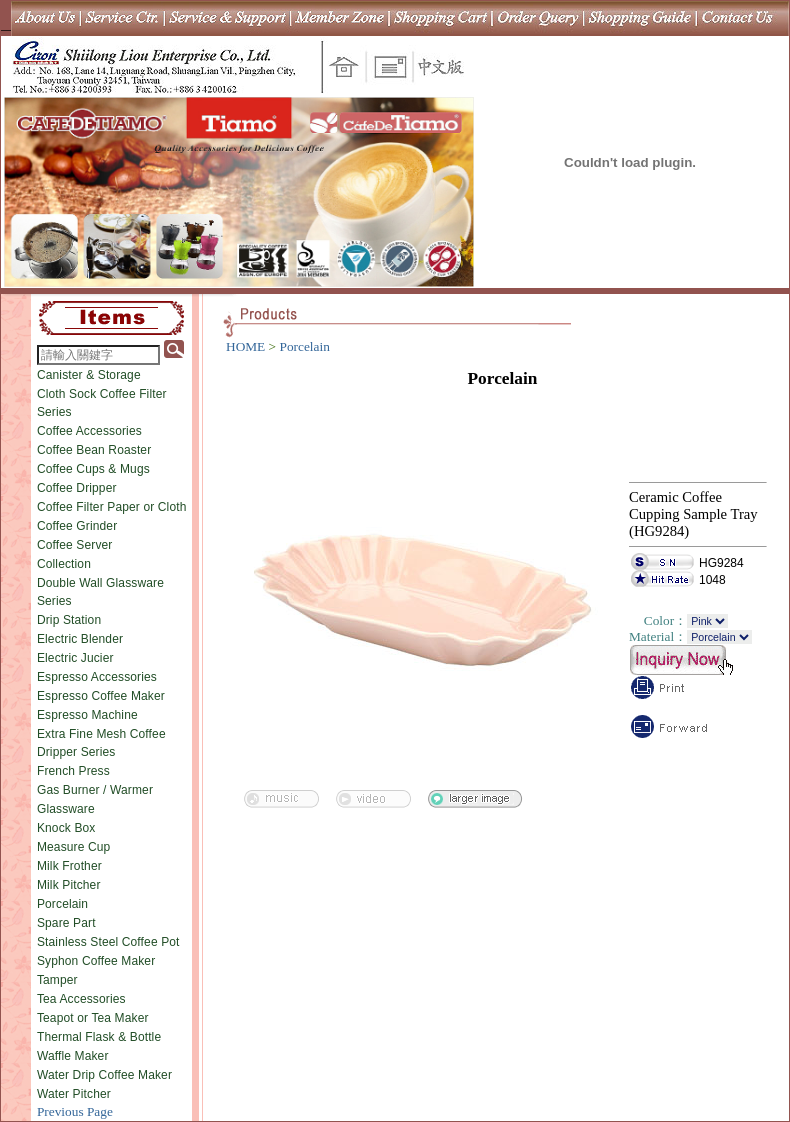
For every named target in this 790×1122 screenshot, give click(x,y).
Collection (64, 564)
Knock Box (66, 828)
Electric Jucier (75, 658)
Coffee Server (75, 545)
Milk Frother (69, 866)
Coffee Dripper (77, 488)
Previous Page (75, 1111)
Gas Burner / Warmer (95, 790)
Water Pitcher (74, 1094)
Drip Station (69, 620)
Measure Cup (74, 847)
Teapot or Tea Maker (93, 1018)
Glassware (66, 809)
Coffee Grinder (77, 526)
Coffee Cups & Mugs (93, 469)
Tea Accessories (81, 999)
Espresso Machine (87, 715)
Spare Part (66, 923)
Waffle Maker (73, 1056)
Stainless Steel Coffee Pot (108, 942)
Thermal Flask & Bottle (99, 1037)
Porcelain (62, 904)
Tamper (57, 980)
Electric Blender (80, 639)
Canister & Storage (89, 375)
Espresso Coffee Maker (101, 696)
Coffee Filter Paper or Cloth (112, 507)
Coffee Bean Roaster (94, 450)
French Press (73, 771)
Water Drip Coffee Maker (104, 1075)
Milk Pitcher (69, 885)
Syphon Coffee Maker (96, 961)
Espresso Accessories (97, 677)
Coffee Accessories (89, 431)
